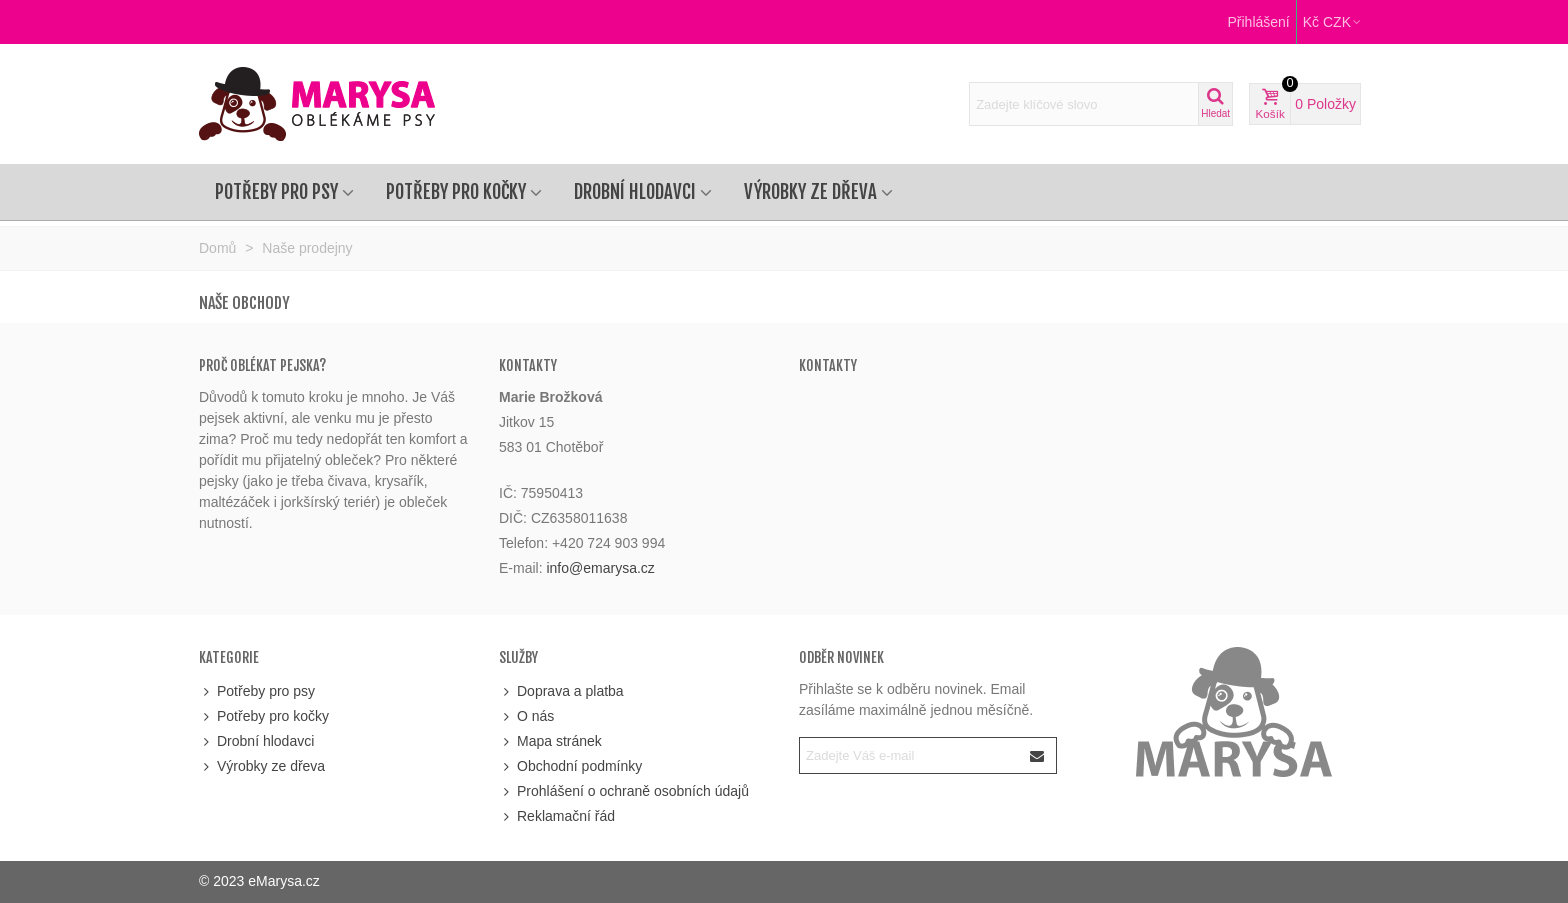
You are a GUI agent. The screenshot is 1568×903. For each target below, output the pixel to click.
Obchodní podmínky (570, 766)
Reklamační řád (557, 816)
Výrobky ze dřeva (810, 192)
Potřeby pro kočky (456, 192)
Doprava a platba (561, 691)
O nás (526, 716)
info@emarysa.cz (600, 568)
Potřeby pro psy (276, 192)
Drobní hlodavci (635, 192)
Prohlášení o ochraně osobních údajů (624, 791)
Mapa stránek (550, 741)
